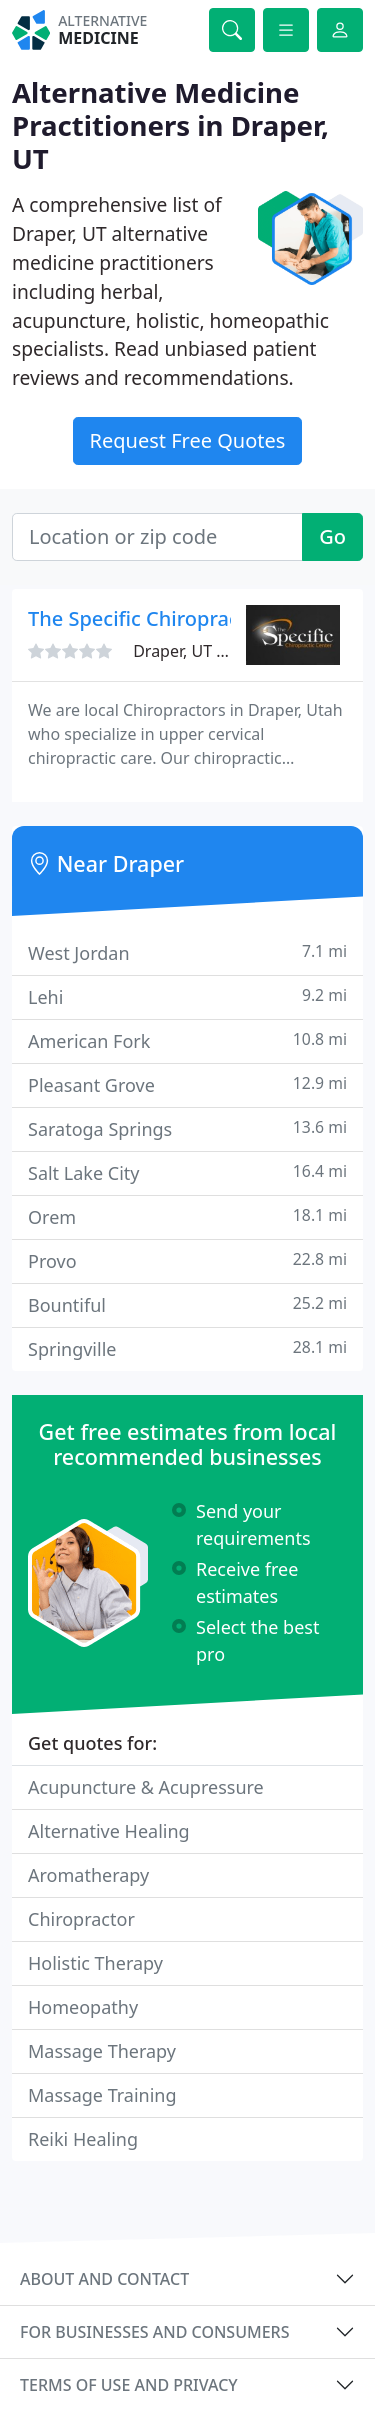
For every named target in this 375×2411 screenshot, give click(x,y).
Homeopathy (83, 2007)
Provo (187, 1260)
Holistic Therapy (95, 1963)
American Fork (187, 1040)
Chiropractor (81, 1919)
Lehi (187, 996)
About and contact (104, 2279)
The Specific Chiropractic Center (179, 618)
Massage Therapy (102, 2051)
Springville (187, 1348)
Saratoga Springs (187, 1128)
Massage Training (102, 2095)
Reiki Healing (83, 2139)
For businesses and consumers (154, 2332)
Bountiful (187, 1304)
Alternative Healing (109, 1831)
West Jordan (187, 952)
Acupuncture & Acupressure (146, 1787)
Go (332, 536)
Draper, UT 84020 (197, 651)
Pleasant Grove (187, 1084)
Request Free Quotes (188, 440)
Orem (187, 1216)
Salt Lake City (187, 1172)
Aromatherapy (88, 1875)
